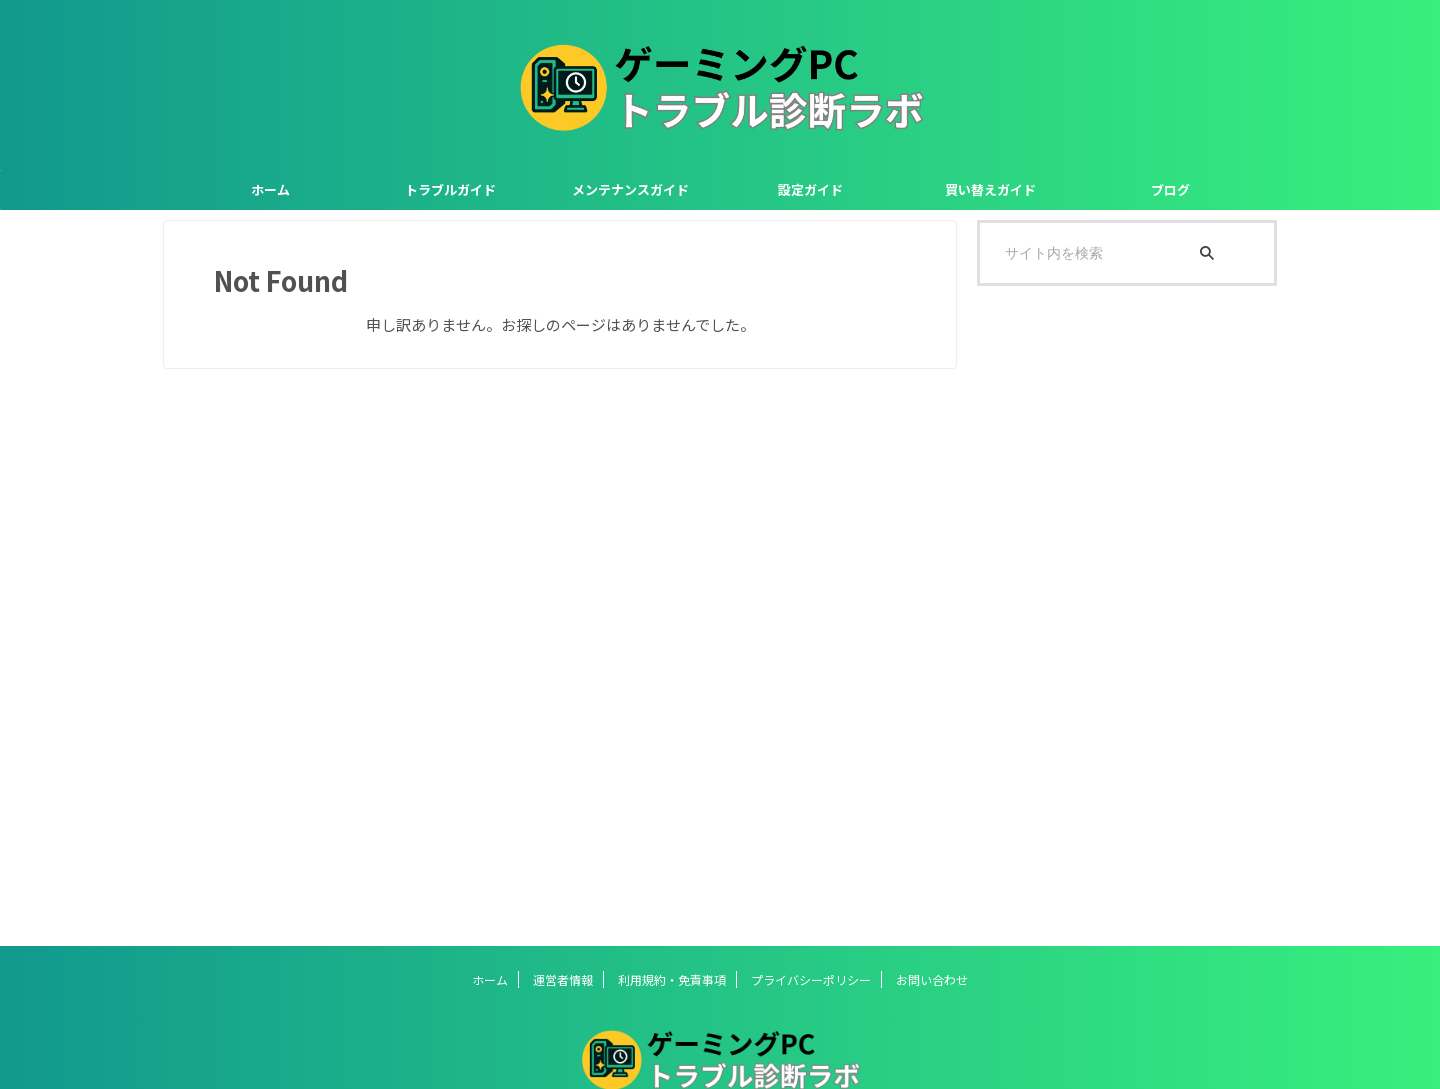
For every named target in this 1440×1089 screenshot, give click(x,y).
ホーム (270, 189)
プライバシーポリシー (811, 979)
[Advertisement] (1127, 616)
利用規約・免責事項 (672, 979)
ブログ (1170, 189)
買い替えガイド (990, 189)
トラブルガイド (450, 189)
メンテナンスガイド (630, 189)
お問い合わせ (932, 979)
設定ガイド (810, 189)
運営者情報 (563, 979)
